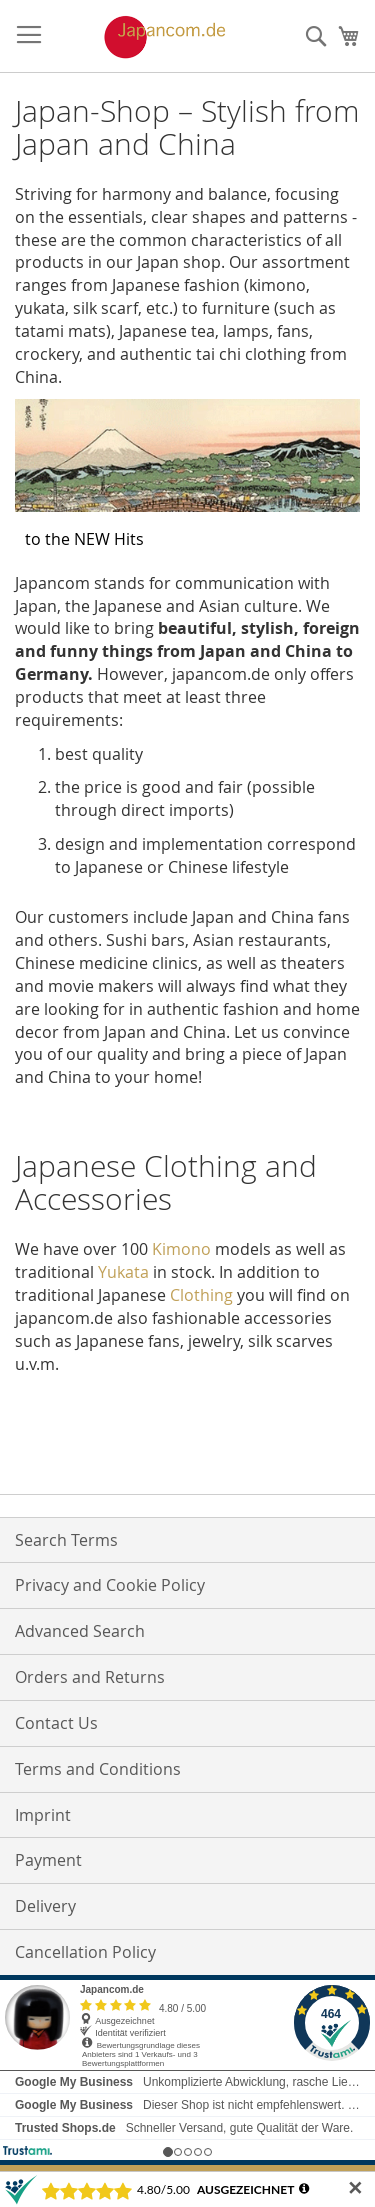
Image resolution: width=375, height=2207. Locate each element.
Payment (48, 1860)
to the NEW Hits (84, 539)
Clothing (201, 1295)
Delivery (45, 1906)
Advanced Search (80, 1631)
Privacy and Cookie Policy (110, 1585)
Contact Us (56, 1723)
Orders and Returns (90, 1677)
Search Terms (66, 1540)
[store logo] (144, 37)
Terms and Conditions (98, 1769)
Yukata (123, 1272)
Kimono (181, 1249)
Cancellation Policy (85, 1952)
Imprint (43, 1815)
